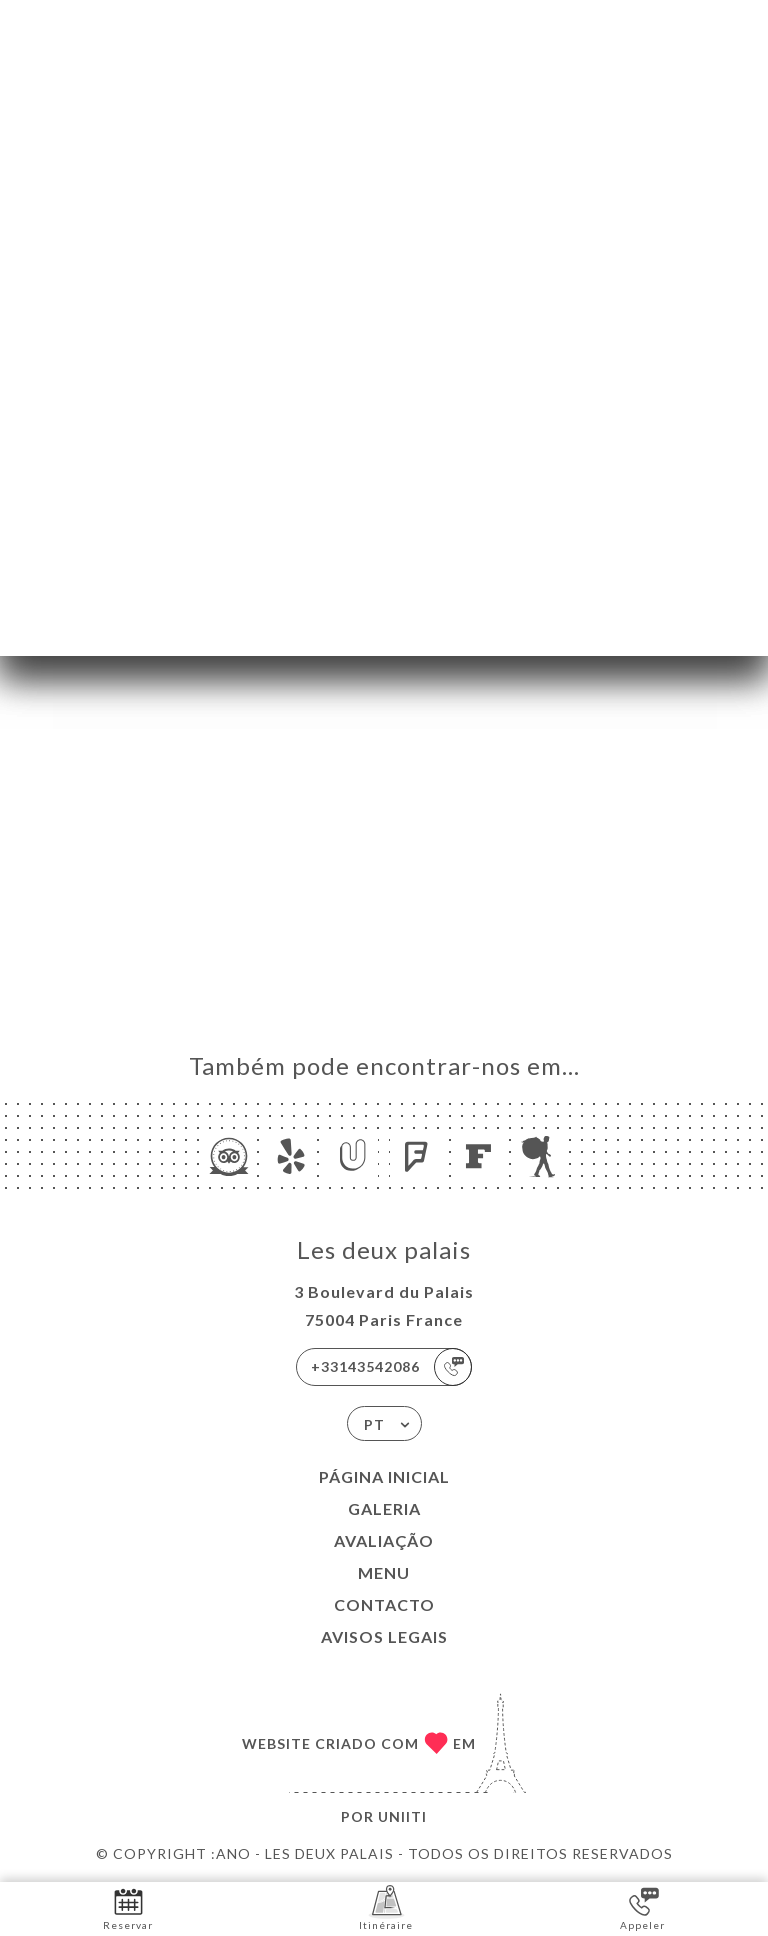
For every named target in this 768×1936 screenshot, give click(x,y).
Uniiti (402, 1816)
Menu (384, 1572)
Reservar (128, 1907)
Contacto (384, 1604)
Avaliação (384, 1540)
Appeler (642, 1907)
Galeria (384, 1508)
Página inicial (384, 1476)
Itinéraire (386, 1907)
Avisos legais (384, 1636)
